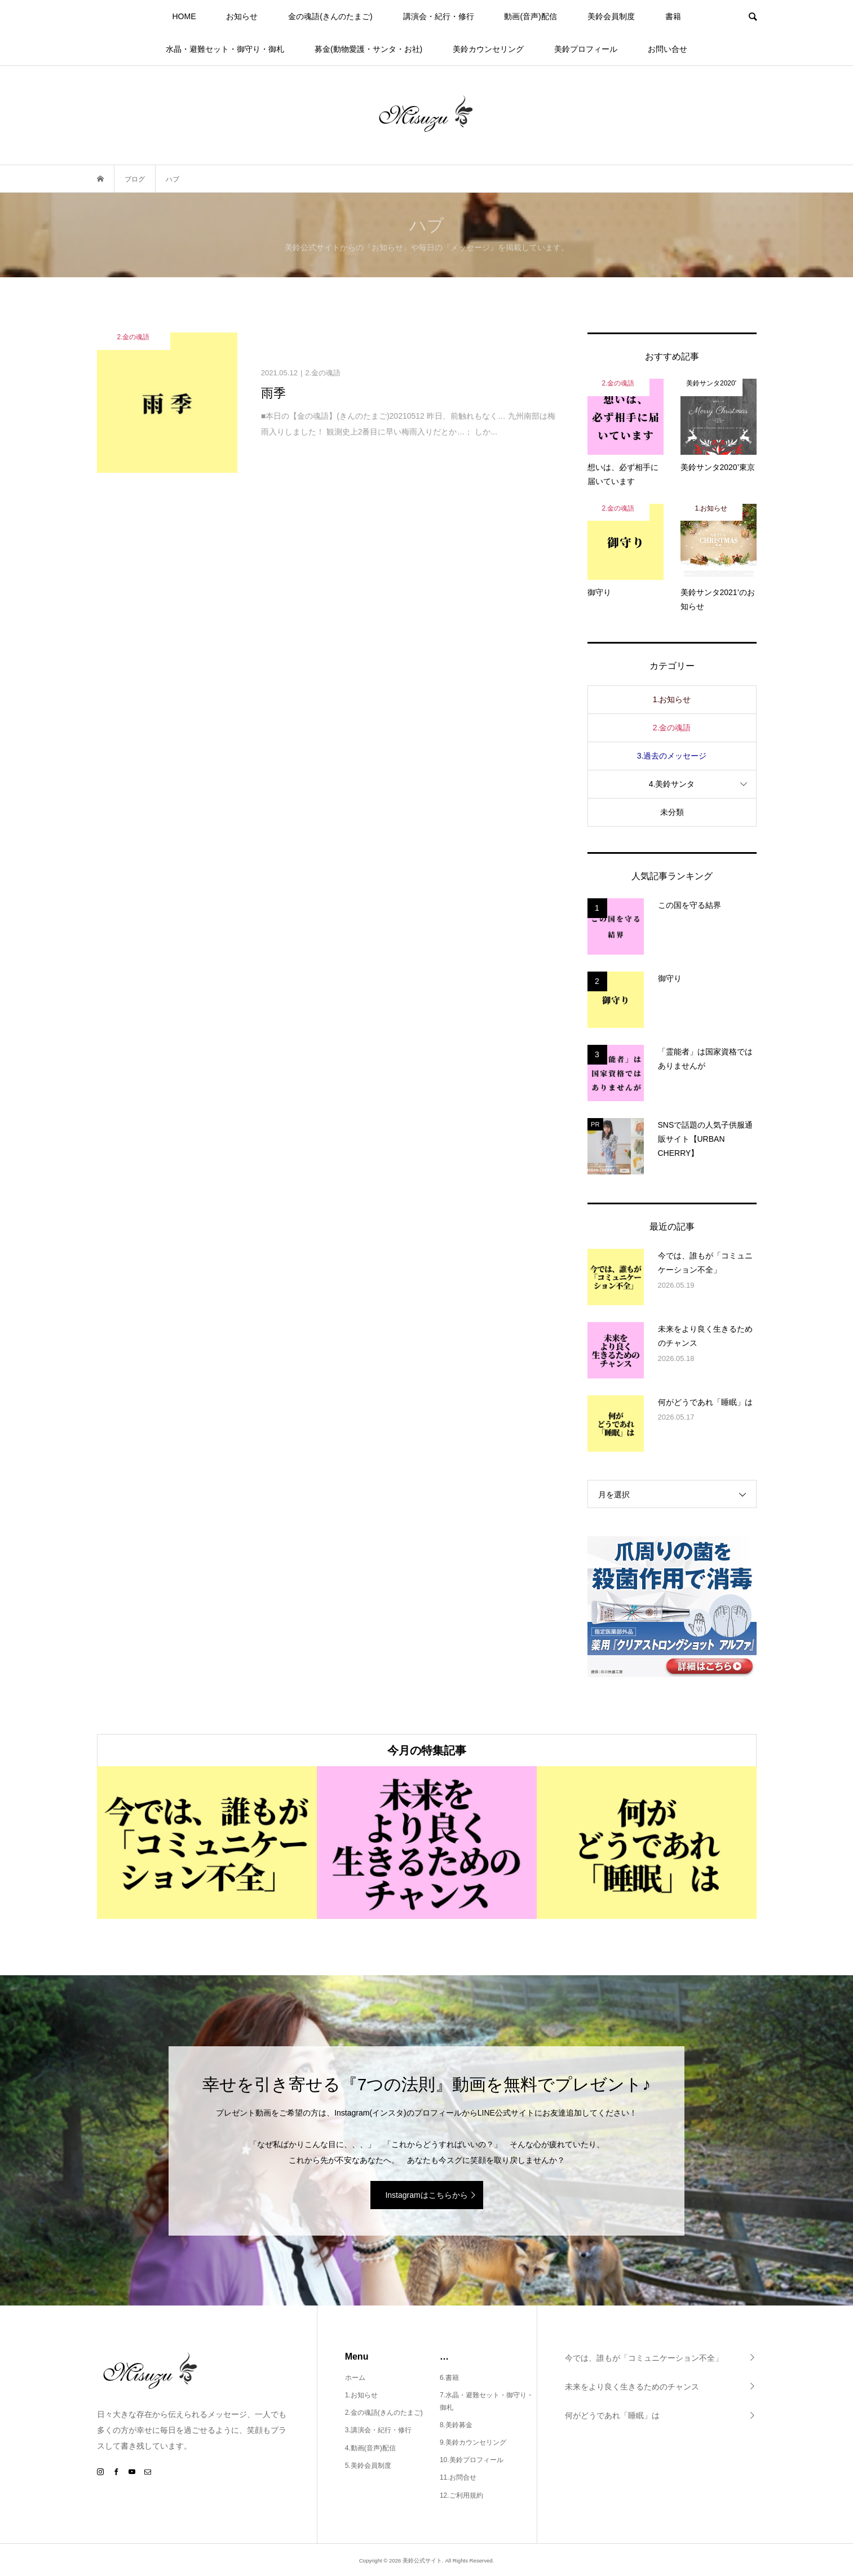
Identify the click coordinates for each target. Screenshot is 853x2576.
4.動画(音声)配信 (370, 2448)
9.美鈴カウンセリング (473, 2442)
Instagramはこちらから (426, 2195)
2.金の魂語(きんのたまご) (384, 2413)
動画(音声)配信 (530, 16)
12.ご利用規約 (461, 2495)
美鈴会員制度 (611, 16)
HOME (184, 16)
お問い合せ (667, 49)
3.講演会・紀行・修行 (378, 2430)
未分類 (672, 812)
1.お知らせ (672, 699)
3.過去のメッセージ (672, 755)
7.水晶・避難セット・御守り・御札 (486, 2401)
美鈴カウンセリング (488, 49)
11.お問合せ (458, 2477)
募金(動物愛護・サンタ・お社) (368, 49)
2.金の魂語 (672, 727)
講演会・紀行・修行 (438, 16)
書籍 (673, 16)
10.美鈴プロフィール (471, 2460)
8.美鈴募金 (456, 2425)
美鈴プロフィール (585, 49)
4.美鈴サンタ (672, 783)
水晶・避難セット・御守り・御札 (225, 49)
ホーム (355, 2378)
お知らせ (242, 16)
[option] (207, 1842)
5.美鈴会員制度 (368, 2465)
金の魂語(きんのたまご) (330, 16)
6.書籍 (449, 2378)
